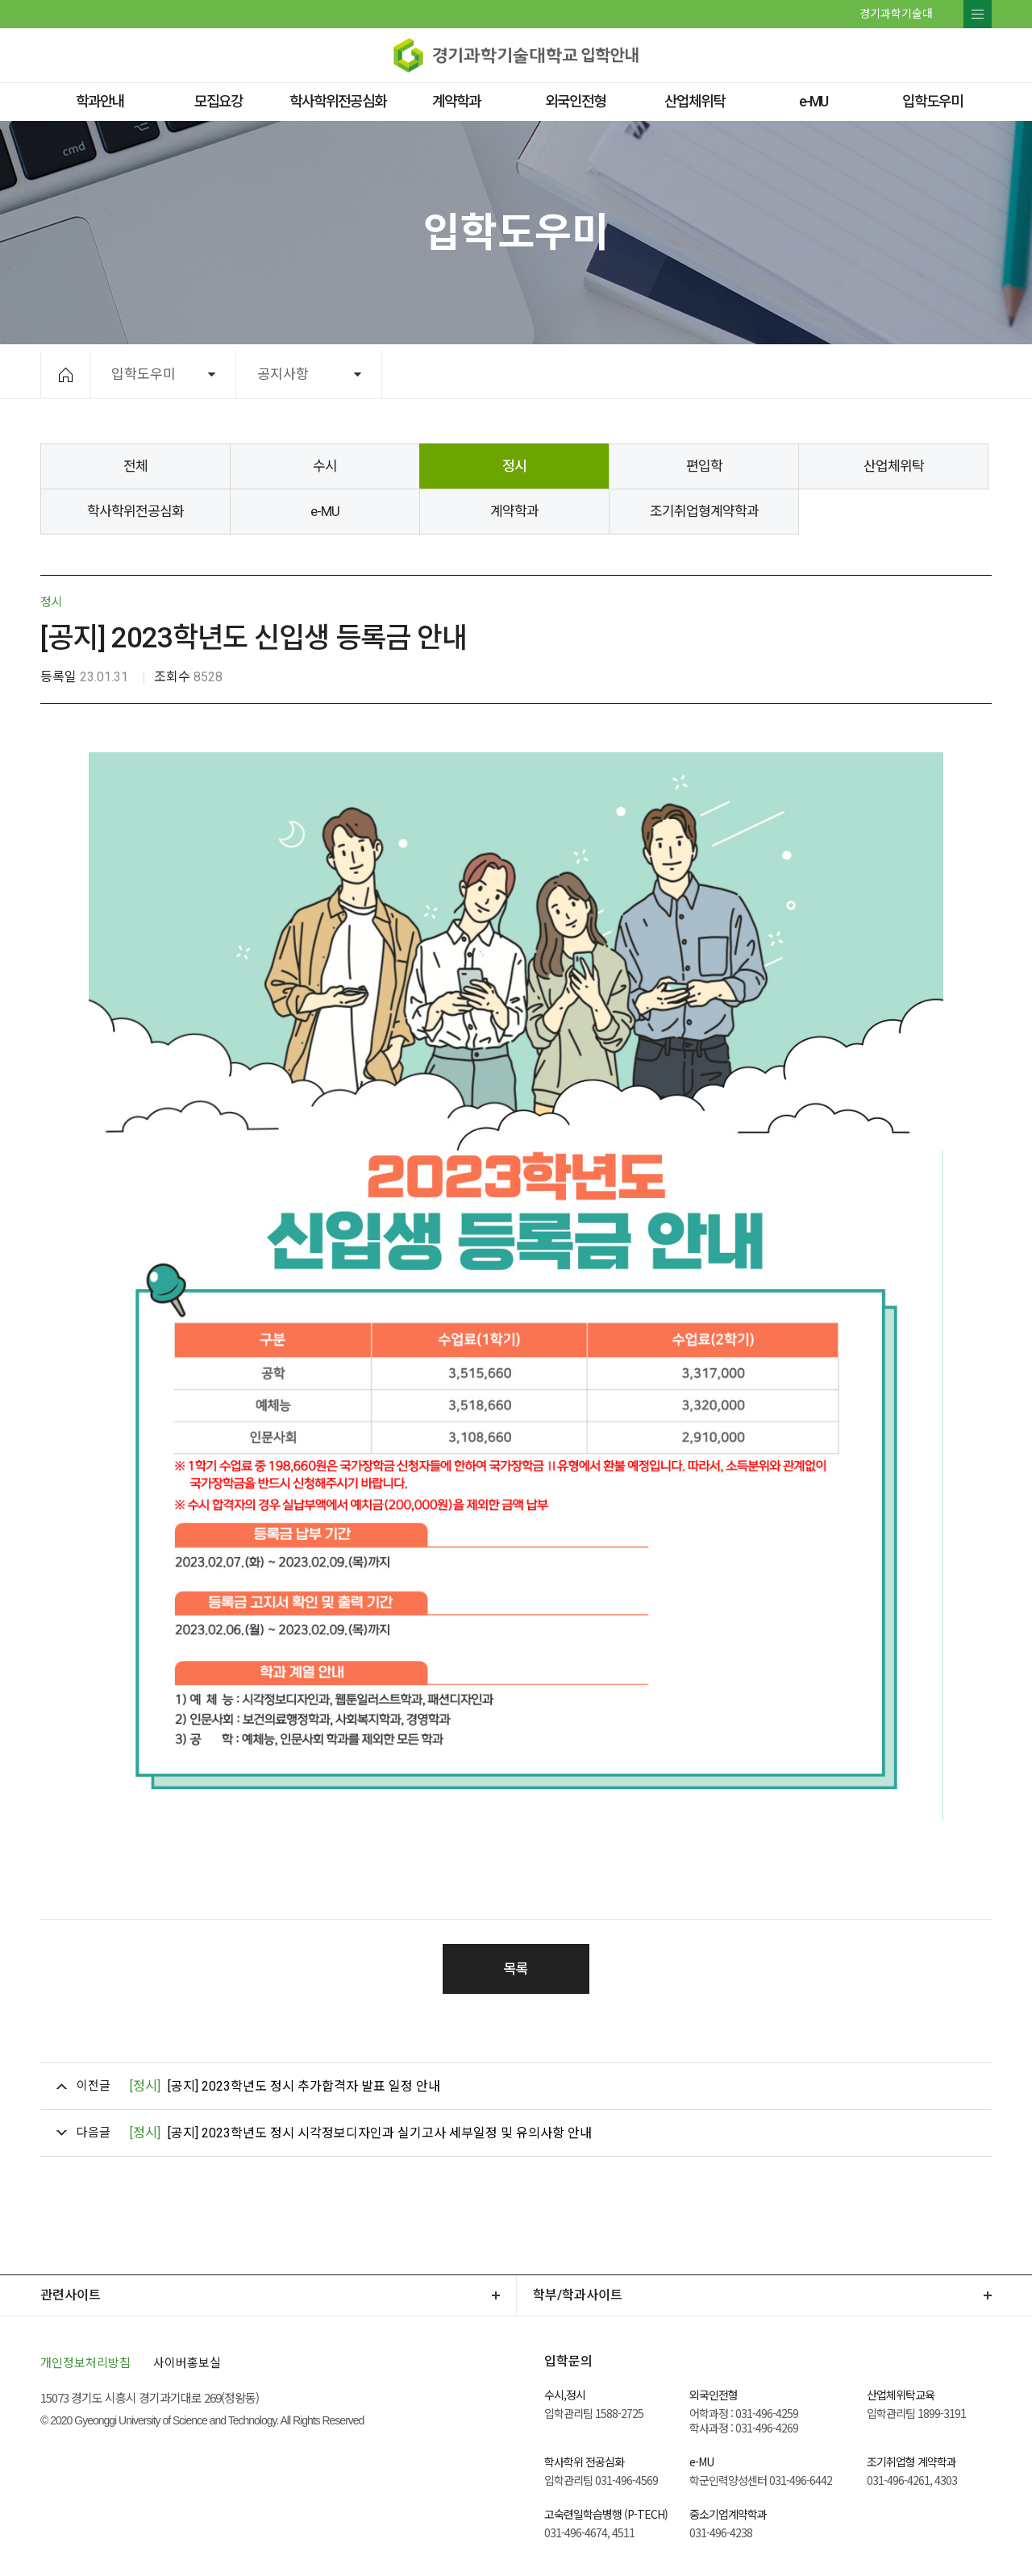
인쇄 (924, 374)
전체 (135, 466)
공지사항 (283, 374)
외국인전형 (575, 101)
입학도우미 (932, 101)
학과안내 (100, 101)
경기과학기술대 (896, 13)
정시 (514, 466)
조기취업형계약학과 (704, 511)
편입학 (704, 466)
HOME (65, 375)
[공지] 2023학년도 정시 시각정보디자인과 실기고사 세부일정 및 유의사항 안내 (360, 2133)
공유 (961, 374)
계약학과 (456, 101)
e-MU (813, 101)
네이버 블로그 (85, 13)
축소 (885, 374)
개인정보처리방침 (85, 2361)
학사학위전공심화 (337, 101)
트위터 (68, 13)
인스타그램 (122, 13)
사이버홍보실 (187, 2361)
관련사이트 (70, 2295)
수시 (325, 466)
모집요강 (218, 101)
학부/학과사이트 (577, 2295)
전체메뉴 (977, 14)
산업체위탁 (694, 101)
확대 (845, 374)
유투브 (103, 13)
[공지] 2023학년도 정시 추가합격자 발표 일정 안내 (284, 2086)
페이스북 (51, 13)
